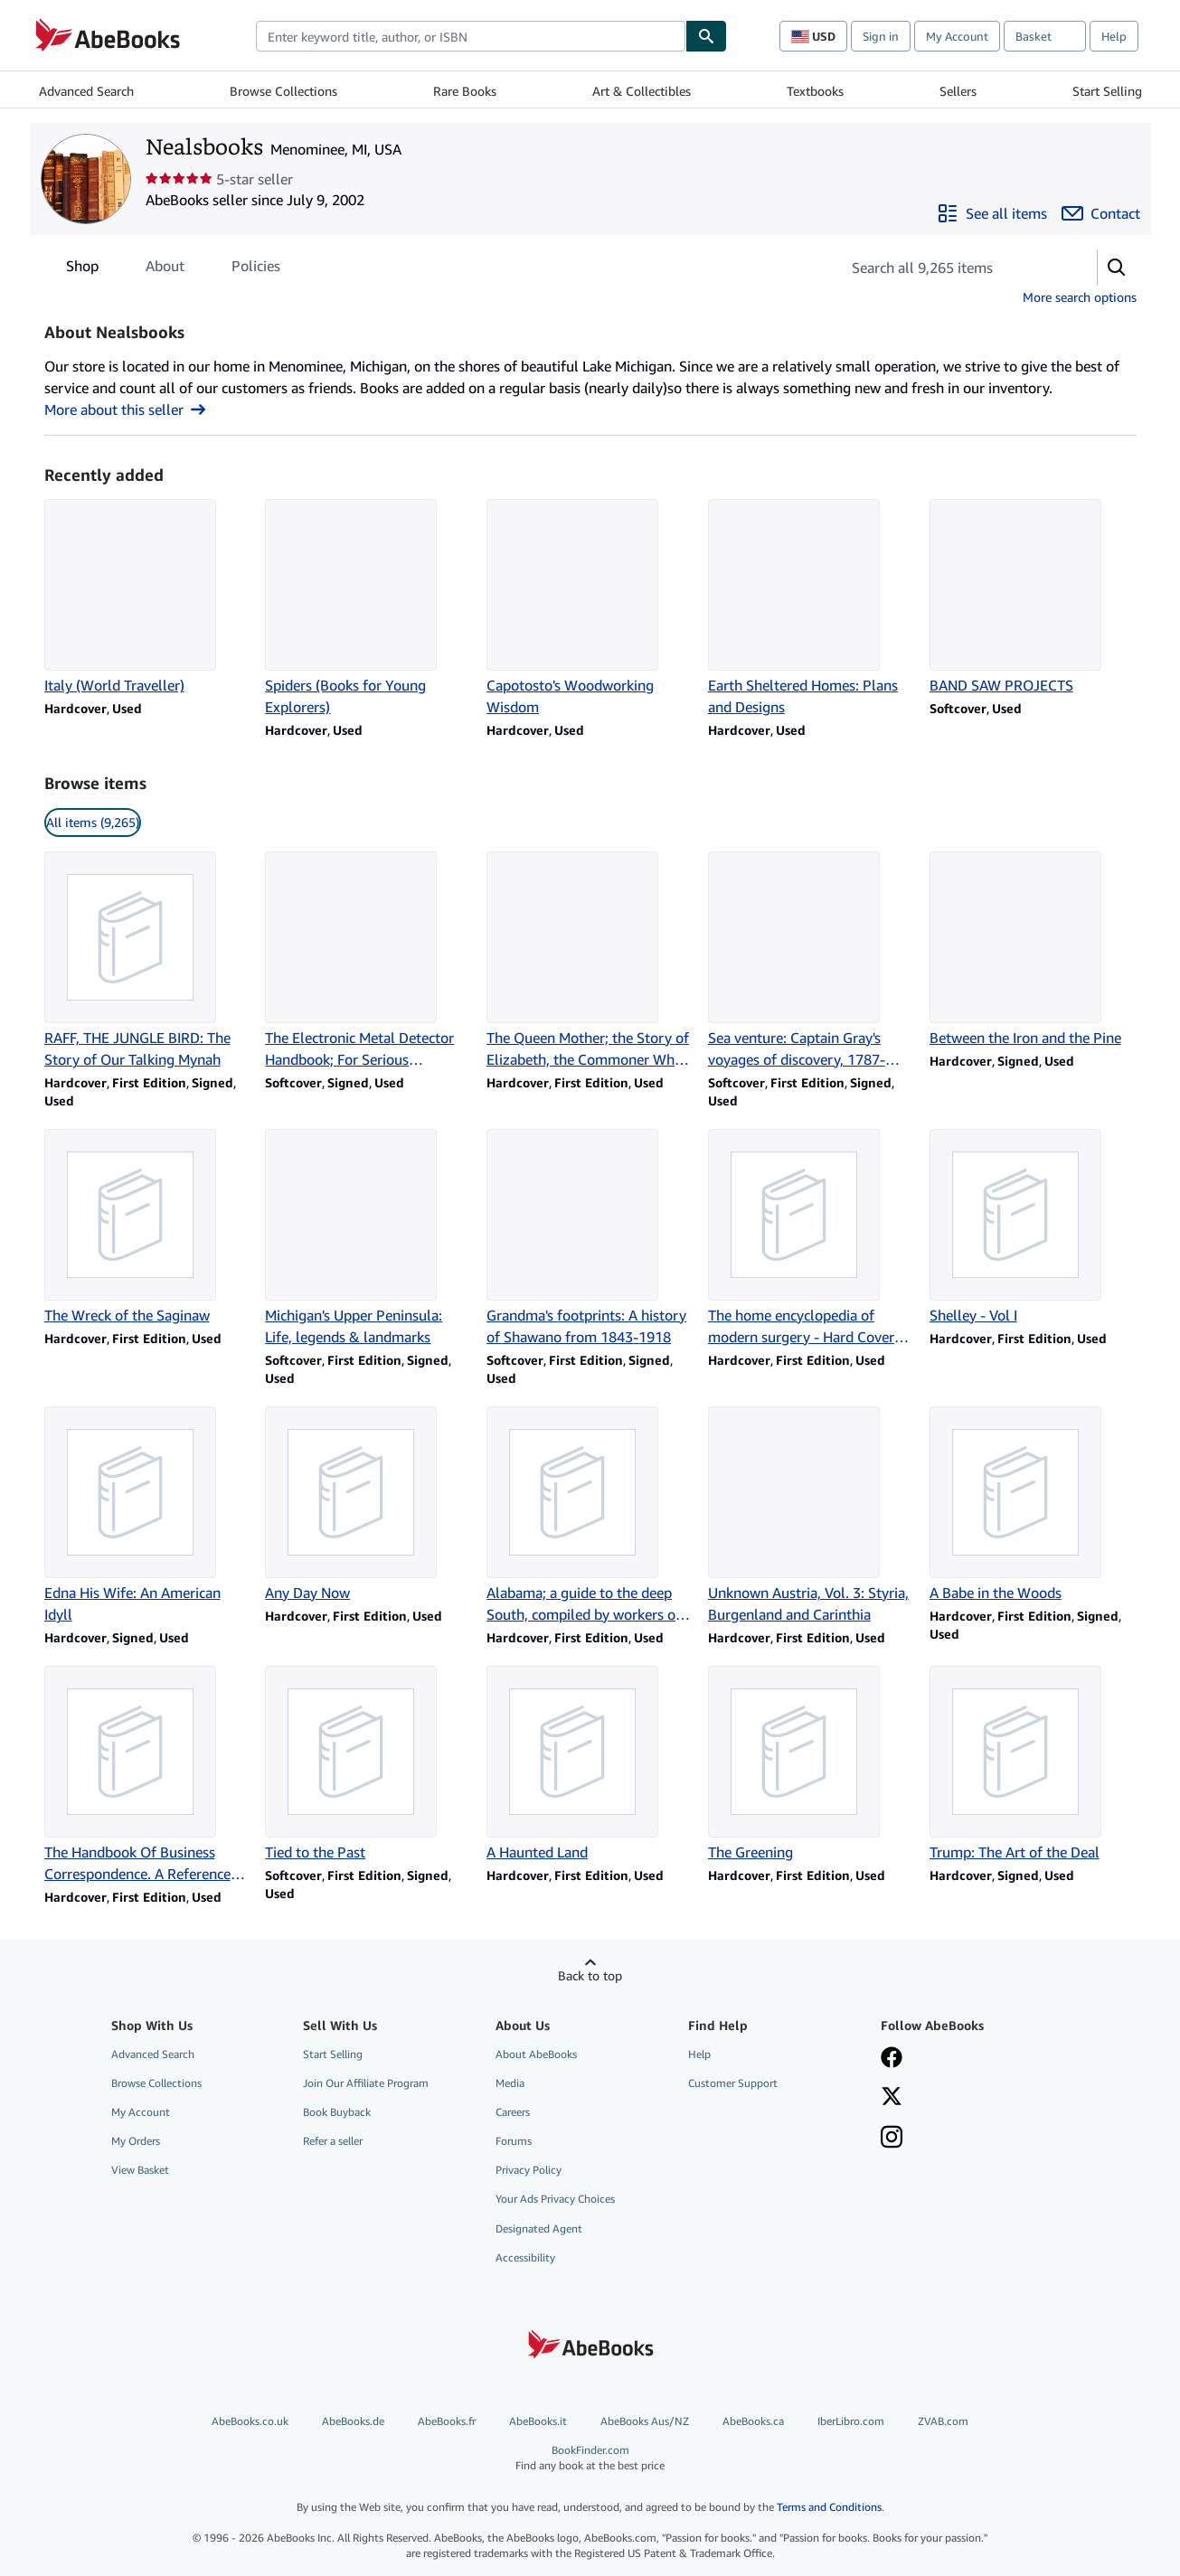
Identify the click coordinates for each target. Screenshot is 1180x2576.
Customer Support (733, 2083)
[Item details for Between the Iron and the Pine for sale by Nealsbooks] (1033, 949)
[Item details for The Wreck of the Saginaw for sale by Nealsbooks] (147, 1227)
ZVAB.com (943, 2421)
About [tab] (165, 269)
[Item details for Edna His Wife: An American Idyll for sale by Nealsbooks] (147, 1515)
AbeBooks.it (538, 2421)
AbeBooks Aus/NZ (644, 2421)
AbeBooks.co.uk (250, 2421)
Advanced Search (86, 91)
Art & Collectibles (641, 91)
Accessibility (525, 2257)
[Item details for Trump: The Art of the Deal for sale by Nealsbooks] (1033, 1764)
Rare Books (464, 91)
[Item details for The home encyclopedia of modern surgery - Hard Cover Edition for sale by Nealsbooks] (811, 1238)
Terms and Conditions (829, 2507)
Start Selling (1107, 91)
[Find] (706, 36)
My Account (957, 36)
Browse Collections (283, 91)
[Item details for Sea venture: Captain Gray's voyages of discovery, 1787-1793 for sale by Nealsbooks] (811, 960)
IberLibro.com (850, 2421)
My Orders (135, 2141)
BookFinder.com (590, 2458)
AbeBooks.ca (753, 2421)
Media (510, 2083)
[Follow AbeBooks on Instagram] (891, 2139)
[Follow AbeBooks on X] (891, 2098)
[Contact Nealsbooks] (1101, 213)
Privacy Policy (529, 2169)
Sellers (958, 91)
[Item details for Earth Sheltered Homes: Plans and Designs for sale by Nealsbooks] (811, 608)
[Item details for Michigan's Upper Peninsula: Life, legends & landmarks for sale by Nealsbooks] (368, 1238)
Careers (513, 2112)
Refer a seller (333, 2141)
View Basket (140, 2169)
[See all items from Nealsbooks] (992, 213)
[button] (1117, 267)
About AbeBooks (536, 2054)
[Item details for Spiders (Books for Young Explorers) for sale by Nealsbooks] (368, 608)
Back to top (590, 1975)
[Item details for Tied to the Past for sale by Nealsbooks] (368, 1764)
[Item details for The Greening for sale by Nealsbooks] (811, 1764)
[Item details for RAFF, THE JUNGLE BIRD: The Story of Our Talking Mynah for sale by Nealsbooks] (147, 960)
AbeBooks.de (353, 2421)
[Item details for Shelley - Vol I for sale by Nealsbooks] (1033, 1227)
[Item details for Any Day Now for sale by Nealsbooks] (368, 1504)
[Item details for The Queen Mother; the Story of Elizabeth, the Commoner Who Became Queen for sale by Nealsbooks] (590, 960)
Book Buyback (337, 2112)
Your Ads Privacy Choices (555, 2198)
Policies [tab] (256, 269)
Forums (514, 2141)
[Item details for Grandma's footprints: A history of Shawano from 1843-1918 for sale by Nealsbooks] (590, 1238)
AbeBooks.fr (447, 2421)
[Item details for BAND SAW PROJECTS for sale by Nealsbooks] (1033, 597)
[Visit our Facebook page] (891, 2059)
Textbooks (815, 91)
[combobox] (470, 36)
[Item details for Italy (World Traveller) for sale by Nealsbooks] (147, 597)
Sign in (881, 36)
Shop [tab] (82, 269)
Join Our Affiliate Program (366, 2083)
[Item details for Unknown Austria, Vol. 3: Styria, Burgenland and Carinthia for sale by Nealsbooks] (811, 1515)
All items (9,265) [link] (92, 822)
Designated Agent (539, 2228)
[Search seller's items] (951, 267)
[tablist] (173, 265)
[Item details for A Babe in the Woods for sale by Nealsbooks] (1033, 1504)
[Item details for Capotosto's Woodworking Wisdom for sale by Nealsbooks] (590, 608)
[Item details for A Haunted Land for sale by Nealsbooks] (590, 1764)
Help (1114, 36)
